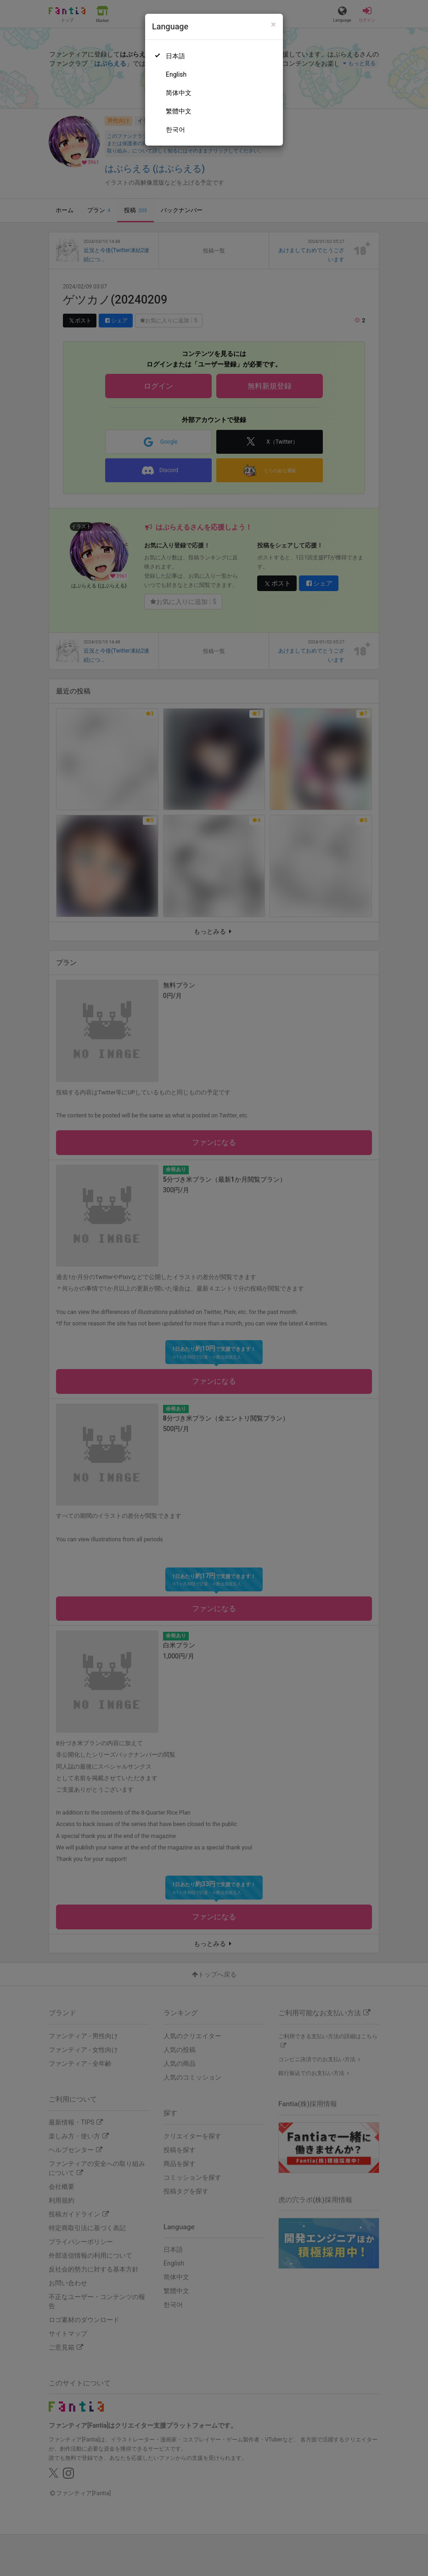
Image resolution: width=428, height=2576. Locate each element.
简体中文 (178, 92)
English (176, 74)
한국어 (175, 129)
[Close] (273, 24)
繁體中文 (178, 111)
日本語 (175, 56)
